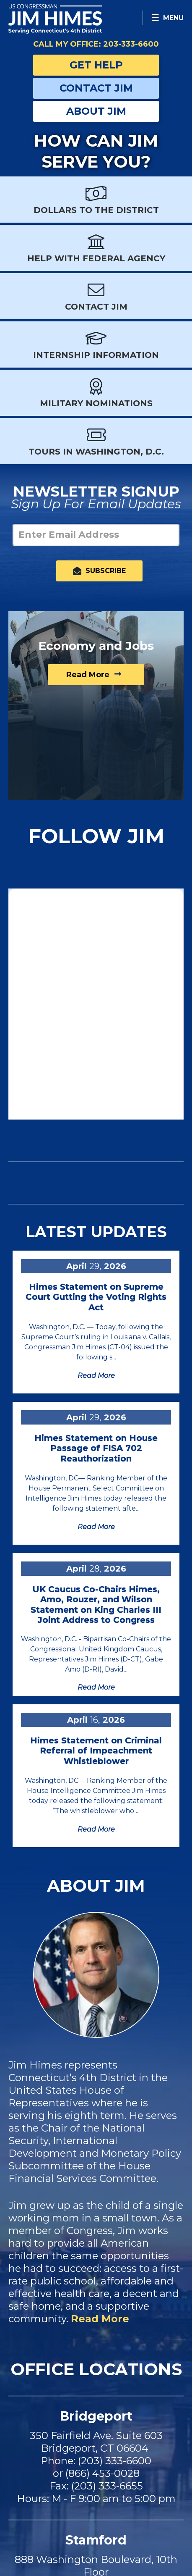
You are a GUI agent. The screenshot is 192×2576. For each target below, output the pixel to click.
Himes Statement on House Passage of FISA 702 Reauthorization (96, 1448)
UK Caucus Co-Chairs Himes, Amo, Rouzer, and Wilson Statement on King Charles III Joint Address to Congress (96, 1604)
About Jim (96, 111)
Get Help (96, 65)
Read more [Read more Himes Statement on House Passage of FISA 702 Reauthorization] (96, 1527)
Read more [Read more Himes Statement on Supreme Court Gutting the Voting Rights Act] (96, 1376)
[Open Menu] (167, 18)
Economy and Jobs (96, 646)
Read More (100, 2319)
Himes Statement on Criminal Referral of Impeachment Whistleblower (96, 1750)
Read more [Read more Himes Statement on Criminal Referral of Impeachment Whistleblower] (96, 1829)
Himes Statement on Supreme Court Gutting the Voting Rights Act (96, 1297)
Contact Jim (96, 88)
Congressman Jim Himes (67, 19)
